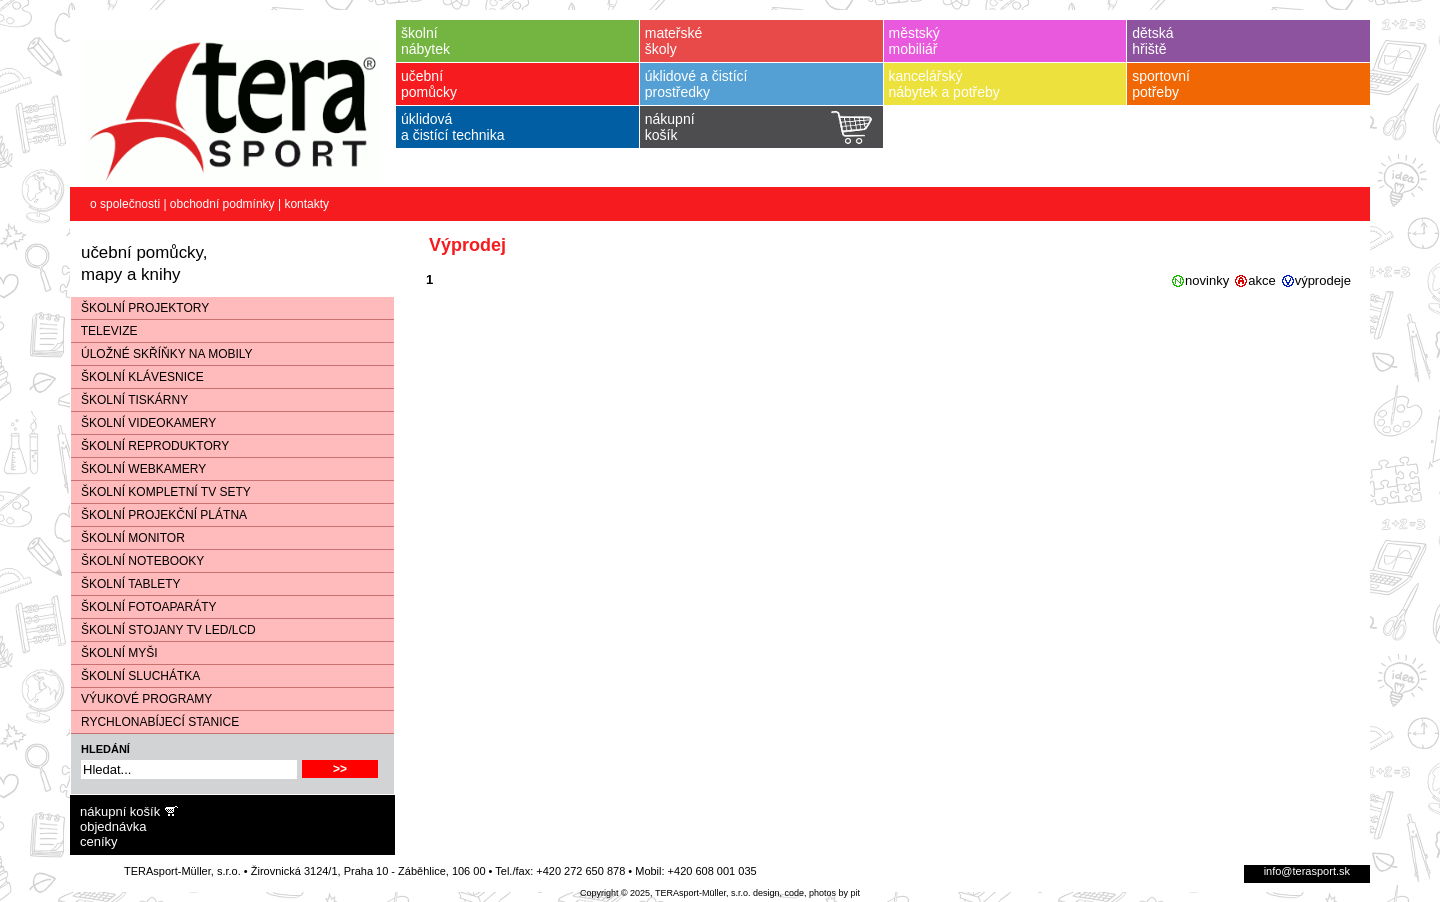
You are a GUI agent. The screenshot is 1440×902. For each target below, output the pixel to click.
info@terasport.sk (1307, 871)
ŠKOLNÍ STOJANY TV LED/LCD (163, 630)
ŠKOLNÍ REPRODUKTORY (150, 446)
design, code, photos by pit (806, 893)
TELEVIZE (104, 331)
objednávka (113, 826)
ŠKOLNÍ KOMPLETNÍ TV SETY (161, 492)
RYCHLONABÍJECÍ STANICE (155, 722)
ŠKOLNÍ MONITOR (128, 538)
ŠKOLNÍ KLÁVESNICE (137, 377)
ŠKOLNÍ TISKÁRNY (129, 400)
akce (1261, 280)
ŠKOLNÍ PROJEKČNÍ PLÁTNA (159, 515)
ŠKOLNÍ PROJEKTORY (140, 308)
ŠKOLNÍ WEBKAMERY (138, 469)
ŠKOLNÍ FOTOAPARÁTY (144, 607)
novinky (1207, 280)
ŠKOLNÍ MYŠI (114, 653)
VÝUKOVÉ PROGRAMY (141, 699)
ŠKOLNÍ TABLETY (126, 584)
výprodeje (1323, 280)
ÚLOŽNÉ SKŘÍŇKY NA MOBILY (162, 354)
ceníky (99, 841)
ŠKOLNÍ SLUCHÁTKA (135, 676)
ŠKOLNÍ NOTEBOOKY (137, 561)
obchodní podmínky (222, 204)
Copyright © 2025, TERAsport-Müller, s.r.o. (665, 893)
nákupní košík (120, 811)
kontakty (306, 204)
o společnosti (125, 204)
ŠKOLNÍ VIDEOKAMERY (143, 423)
